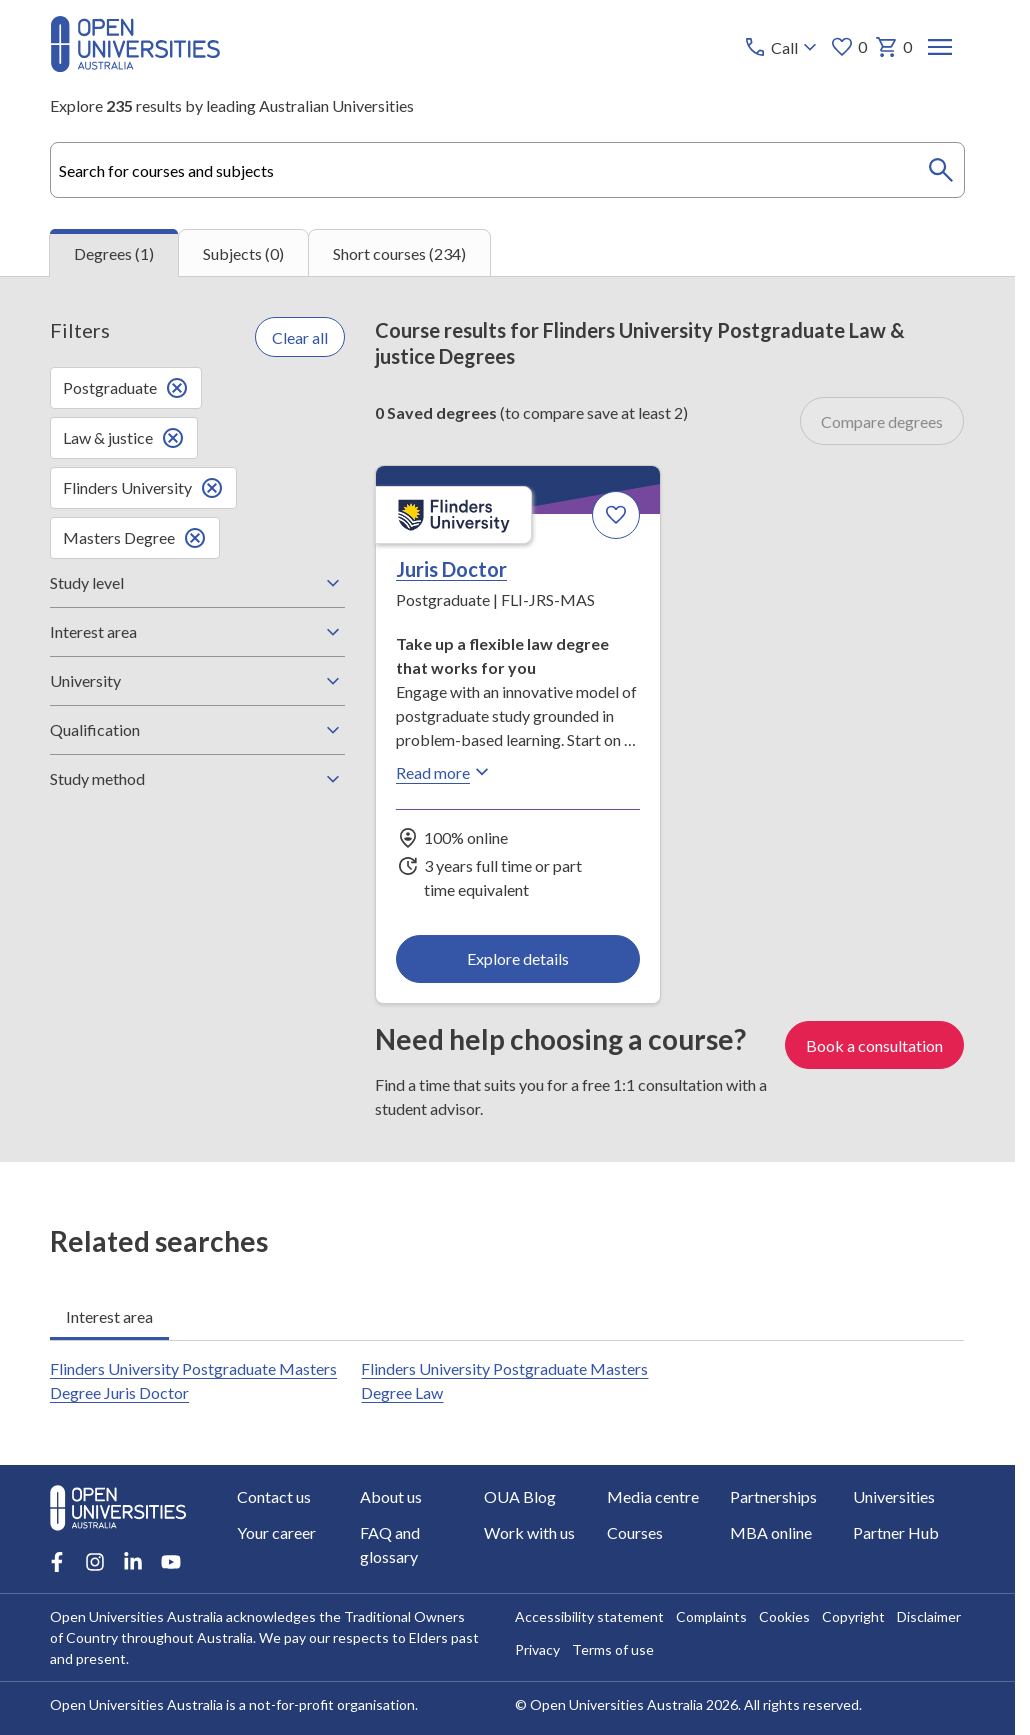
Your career (276, 1532)
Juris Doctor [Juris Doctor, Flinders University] (451, 569)
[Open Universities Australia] (135, 65)
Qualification (197, 730)
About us (391, 1496)
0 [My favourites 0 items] (849, 47)
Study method (197, 779)
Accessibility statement (590, 1616)
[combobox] (507, 170)
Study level (197, 583)
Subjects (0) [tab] (243, 253)
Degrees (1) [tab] (114, 253)
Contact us (274, 1496)
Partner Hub (897, 1532)
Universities (895, 1496)
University (197, 681)
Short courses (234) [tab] (399, 253)
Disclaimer (930, 1616)
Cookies (785, 1616)
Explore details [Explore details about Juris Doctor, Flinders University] (518, 958)
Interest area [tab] (109, 1316)
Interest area (197, 632)
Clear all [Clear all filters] (300, 337)
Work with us (529, 1532)
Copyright (854, 1616)
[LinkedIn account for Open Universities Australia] (133, 1562)
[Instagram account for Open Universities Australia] (95, 1562)
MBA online (771, 1532)
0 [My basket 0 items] (894, 47)
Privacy (538, 1649)
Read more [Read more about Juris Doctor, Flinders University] (445, 772)
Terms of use (614, 1649)
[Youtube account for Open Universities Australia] (171, 1562)
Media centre (653, 1496)
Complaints (712, 1616)
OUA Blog (520, 1496)
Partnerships (773, 1496)
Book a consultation (875, 1045)
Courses (635, 1532)
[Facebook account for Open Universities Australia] (57, 1562)
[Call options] (783, 47)
